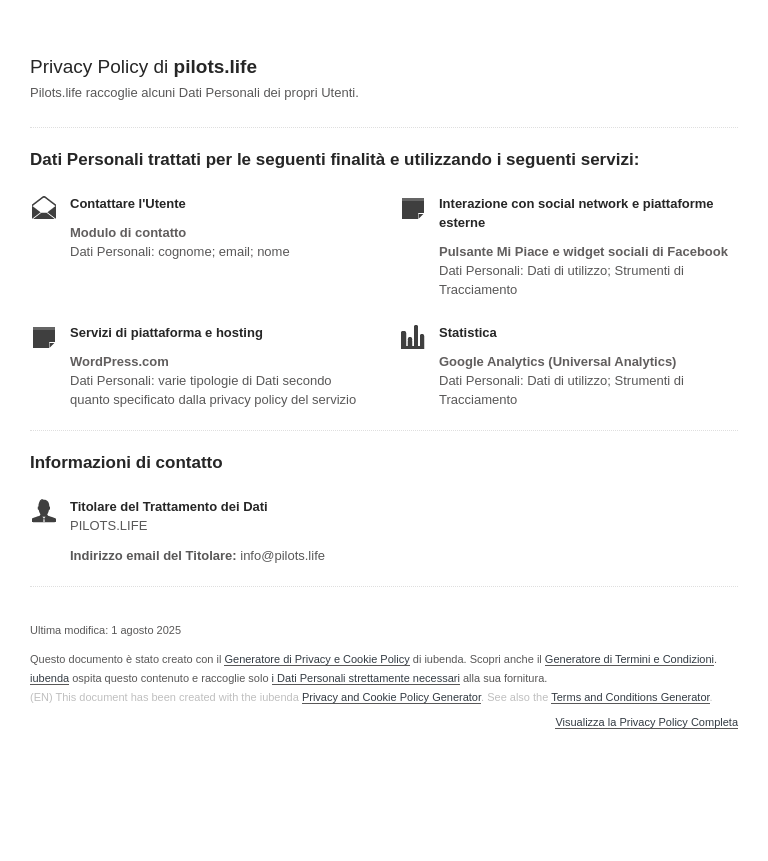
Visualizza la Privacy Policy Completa (646, 722)
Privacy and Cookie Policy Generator (391, 697)
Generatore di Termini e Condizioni (629, 659)
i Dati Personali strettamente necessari (366, 678)
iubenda (49, 678)
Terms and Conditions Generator (630, 697)
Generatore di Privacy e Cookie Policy (316, 659)
